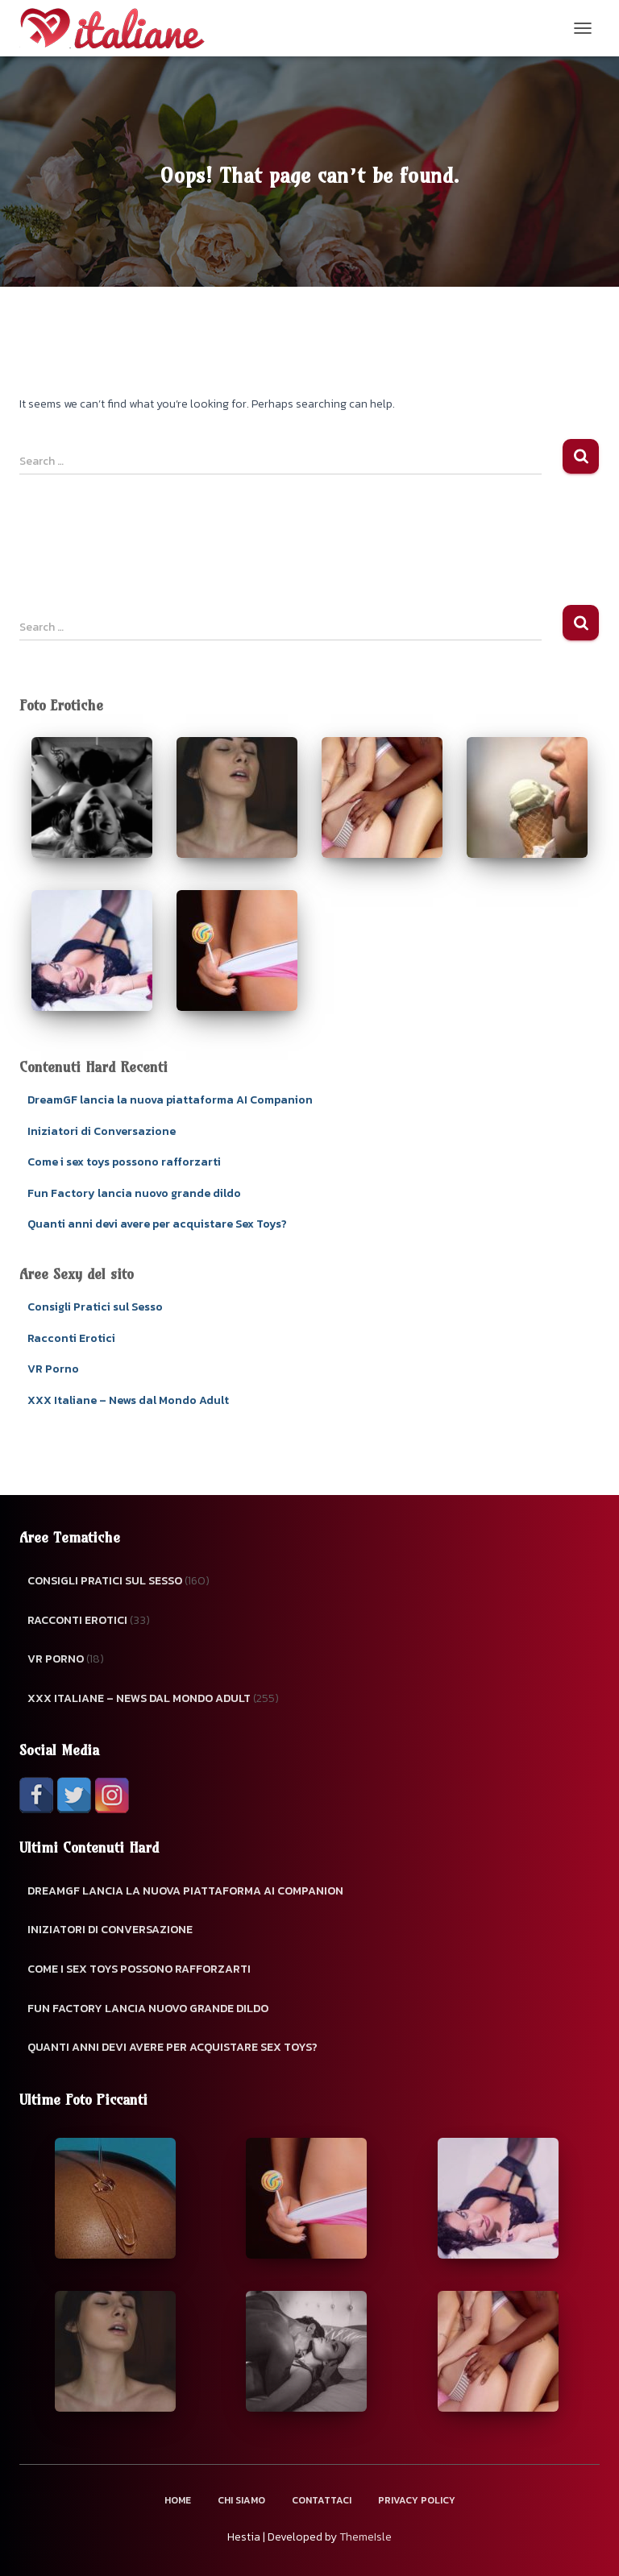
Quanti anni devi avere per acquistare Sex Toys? (157, 1224)
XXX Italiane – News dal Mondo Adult (128, 1400)
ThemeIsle (365, 2536)
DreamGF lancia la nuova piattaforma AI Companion (170, 1099)
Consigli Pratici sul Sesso (95, 1306)
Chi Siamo (241, 2500)
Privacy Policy (416, 2500)
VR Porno (53, 1368)
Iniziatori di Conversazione (101, 1131)
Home (177, 2500)
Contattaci (321, 2500)
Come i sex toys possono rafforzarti (124, 1161)
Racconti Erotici (71, 1338)
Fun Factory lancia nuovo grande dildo (134, 1193)
